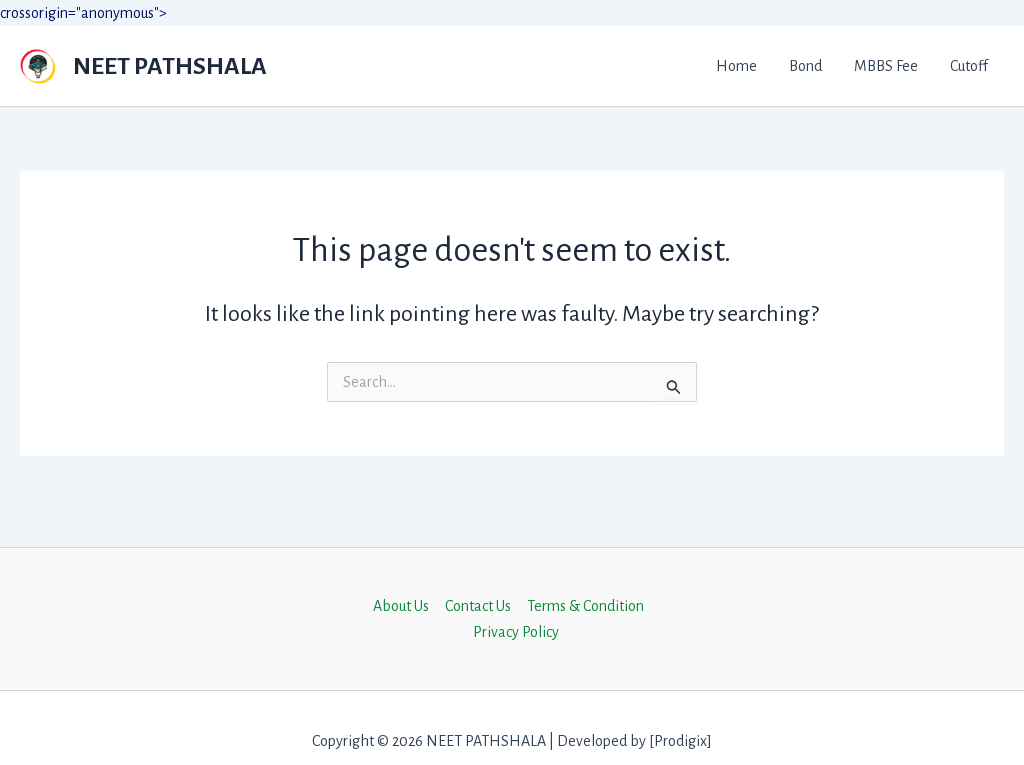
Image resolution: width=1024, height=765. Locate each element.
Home (736, 66)
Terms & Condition (585, 606)
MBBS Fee (886, 66)
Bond (805, 66)
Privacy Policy (516, 632)
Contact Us (478, 606)
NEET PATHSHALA (170, 66)
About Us (401, 606)
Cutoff (969, 66)
